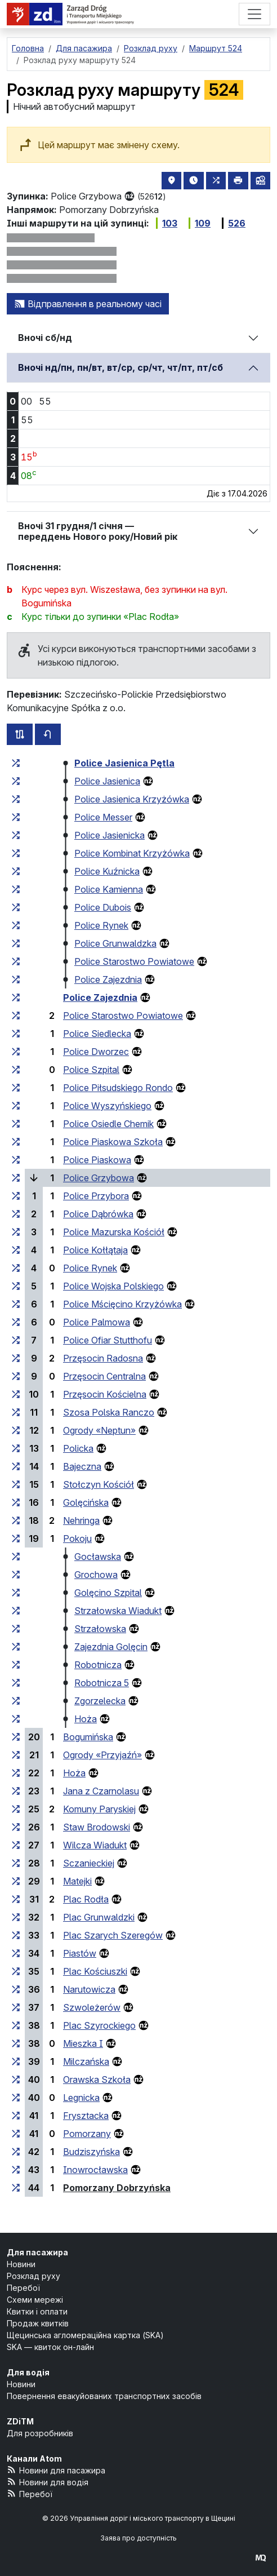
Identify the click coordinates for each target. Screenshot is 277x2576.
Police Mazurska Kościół (113, 1232)
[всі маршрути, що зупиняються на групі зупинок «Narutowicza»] (15, 1989)
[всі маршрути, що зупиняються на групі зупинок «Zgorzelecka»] (15, 1700)
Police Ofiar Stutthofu (107, 1340)
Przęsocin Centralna (104, 1376)
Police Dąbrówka (98, 1214)
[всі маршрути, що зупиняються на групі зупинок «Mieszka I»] (15, 2043)
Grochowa (96, 1574)
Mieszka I (83, 2043)
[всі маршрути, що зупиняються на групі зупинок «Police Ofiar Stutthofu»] (15, 1340)
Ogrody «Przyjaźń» (102, 1755)
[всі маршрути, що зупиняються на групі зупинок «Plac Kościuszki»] (15, 1971)
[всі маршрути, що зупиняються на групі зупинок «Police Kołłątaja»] (15, 1250)
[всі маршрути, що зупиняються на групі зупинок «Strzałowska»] (15, 1628)
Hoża (85, 1718)
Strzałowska (100, 1628)
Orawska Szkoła (97, 2079)
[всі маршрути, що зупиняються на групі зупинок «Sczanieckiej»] (15, 1863)
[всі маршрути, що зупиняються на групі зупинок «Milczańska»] (15, 2061)
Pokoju (77, 1538)
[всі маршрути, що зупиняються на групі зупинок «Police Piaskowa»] (15, 1159)
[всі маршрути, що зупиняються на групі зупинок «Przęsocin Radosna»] (15, 1358)
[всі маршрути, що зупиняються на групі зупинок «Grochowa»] (15, 1574)
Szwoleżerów (91, 2007)
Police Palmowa (96, 1322)
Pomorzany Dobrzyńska (117, 2187)
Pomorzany (87, 2133)
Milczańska (86, 2061)
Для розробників (40, 2433)
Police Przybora (96, 1195)
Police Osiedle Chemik (108, 1123)
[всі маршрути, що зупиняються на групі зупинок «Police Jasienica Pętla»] (15, 763)
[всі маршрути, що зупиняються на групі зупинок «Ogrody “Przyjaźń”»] (15, 1755)
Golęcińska (86, 1502)
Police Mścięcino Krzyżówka (122, 1304)
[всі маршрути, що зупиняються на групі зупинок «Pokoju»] (15, 1538)
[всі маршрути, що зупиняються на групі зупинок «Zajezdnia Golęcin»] (15, 1646)
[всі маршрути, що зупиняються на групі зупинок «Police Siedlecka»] (15, 1033)
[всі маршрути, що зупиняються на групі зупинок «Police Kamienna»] (15, 889)
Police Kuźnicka (107, 871)
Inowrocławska (95, 2169)
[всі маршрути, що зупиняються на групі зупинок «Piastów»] (15, 1953)
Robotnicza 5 (101, 1682)
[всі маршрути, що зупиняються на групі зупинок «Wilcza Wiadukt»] (15, 1845)
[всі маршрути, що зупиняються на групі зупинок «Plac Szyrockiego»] (15, 2025)
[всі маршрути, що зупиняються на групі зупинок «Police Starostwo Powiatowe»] (15, 961)
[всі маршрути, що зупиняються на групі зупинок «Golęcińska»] (15, 1502)
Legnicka (81, 2097)
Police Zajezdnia (108, 979)
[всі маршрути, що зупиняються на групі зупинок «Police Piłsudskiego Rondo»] (15, 1087)
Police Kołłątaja (95, 1250)
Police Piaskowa (97, 1159)
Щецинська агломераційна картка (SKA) (85, 2335)
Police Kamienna (108, 889)
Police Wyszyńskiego (107, 1105)
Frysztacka (86, 2115)
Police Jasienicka (109, 835)
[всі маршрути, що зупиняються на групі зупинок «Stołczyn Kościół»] (15, 1484)
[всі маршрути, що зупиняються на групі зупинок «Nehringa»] (15, 1520)
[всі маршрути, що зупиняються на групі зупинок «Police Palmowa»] (15, 1322)
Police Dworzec (96, 1051)
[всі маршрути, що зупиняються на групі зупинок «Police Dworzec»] (15, 1051)
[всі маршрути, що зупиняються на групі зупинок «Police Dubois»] (15, 907)
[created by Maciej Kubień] (261, 2557)
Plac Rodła (86, 1899)
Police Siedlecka (97, 1033)
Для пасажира (37, 2252)
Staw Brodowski (96, 1827)
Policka (78, 1448)
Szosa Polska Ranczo (108, 1412)
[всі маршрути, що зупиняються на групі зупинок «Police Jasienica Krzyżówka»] (15, 799)
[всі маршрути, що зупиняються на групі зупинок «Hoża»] (15, 1718)
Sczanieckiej (88, 1863)
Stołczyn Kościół (98, 1484)
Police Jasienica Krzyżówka (131, 799)
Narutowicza (89, 1989)
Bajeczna (82, 1466)
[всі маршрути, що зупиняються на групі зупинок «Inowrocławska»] (15, 2169)
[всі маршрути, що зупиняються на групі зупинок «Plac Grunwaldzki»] (15, 1917)
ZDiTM (20, 2421)
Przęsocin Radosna (103, 1358)
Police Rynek (101, 925)
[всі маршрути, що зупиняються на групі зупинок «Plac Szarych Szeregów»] (15, 1935)
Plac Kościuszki (95, 1971)
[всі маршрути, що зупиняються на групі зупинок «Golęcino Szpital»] (15, 1592)
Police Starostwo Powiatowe (134, 961)
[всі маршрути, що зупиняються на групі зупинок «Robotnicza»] (15, 1664)
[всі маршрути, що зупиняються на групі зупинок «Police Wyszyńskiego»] (15, 1105)
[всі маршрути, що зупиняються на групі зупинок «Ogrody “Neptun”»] (15, 1430)
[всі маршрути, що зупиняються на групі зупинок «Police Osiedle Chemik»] (15, 1123)
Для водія (28, 2372)
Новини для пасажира (56, 2469)
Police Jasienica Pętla (124, 763)
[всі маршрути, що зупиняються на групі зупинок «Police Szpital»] (15, 1069)
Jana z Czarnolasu (101, 1791)
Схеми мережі (35, 2299)
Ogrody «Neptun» (99, 1430)
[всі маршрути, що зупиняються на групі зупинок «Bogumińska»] (15, 1737)
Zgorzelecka (100, 1700)
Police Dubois (102, 907)
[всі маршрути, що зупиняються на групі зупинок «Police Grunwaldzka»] (15, 943)
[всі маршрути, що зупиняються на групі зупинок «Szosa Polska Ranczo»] (15, 1412)
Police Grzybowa (98, 1177)
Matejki (77, 1881)
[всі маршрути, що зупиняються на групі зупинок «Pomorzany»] (15, 2133)
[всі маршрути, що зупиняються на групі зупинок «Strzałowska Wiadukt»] (15, 1610)
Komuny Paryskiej (99, 1809)
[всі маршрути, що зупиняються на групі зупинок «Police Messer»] (15, 817)
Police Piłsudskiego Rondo (118, 1087)
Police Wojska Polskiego (113, 1286)
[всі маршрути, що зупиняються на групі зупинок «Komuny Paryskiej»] (15, 1809)
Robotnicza (98, 1664)
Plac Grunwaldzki (99, 1917)
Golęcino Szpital (108, 1592)
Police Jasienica (107, 781)
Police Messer (103, 817)
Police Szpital (91, 1069)
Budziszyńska (91, 2151)
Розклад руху (33, 2276)
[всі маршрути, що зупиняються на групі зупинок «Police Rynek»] (15, 925)
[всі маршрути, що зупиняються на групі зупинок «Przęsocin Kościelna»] (15, 1394)
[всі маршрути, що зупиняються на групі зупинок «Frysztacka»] (15, 2115)
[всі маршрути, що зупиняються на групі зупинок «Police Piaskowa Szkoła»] (15, 1141)
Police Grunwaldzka (115, 943)
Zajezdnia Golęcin (111, 1646)
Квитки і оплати (37, 2311)
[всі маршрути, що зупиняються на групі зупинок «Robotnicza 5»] (15, 1682)
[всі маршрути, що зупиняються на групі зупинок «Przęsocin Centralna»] (15, 1376)
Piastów (79, 1953)
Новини (21, 2264)
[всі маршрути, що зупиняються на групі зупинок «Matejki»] (15, 1881)
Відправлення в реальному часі (88, 303)
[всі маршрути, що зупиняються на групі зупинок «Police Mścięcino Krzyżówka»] (15, 1304)
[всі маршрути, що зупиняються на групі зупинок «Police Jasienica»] (15, 781)
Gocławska (97, 1556)
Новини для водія (47, 2481)
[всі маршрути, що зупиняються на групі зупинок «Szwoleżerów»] (15, 2007)
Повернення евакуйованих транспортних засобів (104, 2396)
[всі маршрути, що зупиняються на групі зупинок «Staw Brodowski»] (15, 1827)
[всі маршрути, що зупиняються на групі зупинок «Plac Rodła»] (15, 1899)
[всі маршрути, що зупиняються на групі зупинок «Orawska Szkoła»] (15, 2079)
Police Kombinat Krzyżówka (132, 853)
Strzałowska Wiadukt (118, 1610)
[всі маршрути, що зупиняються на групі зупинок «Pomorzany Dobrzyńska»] (15, 2187)
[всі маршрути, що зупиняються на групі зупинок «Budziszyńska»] (15, 2151)
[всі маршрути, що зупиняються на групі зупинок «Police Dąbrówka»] (15, 1214)
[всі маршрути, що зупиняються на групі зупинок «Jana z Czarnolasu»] (15, 1791)
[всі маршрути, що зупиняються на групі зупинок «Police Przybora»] (15, 1195)
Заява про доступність (138, 2538)
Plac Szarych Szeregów (113, 1935)
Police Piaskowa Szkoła (113, 1141)
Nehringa (81, 1520)
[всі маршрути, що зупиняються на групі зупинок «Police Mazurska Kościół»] (15, 1232)
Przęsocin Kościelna (104, 1394)
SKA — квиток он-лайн (50, 2347)
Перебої (23, 2288)
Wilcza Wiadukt (95, 1845)
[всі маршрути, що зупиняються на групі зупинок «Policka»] (15, 1448)
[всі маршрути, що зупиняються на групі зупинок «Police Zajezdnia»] (15, 979)
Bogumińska (88, 1737)
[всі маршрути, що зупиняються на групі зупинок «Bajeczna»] (15, 1466)
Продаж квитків (38, 2323)
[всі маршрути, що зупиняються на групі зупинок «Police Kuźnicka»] (15, 871)
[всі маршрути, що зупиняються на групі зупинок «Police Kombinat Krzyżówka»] (15, 853)
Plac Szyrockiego (99, 2025)
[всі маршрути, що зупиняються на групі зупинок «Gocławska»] (15, 1556)
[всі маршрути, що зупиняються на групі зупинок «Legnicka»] (15, 2097)
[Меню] (254, 14)
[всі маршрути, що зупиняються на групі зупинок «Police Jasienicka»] (15, 835)
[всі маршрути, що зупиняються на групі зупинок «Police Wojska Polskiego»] (15, 1286)
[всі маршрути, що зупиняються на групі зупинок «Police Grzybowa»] (15, 1177)
